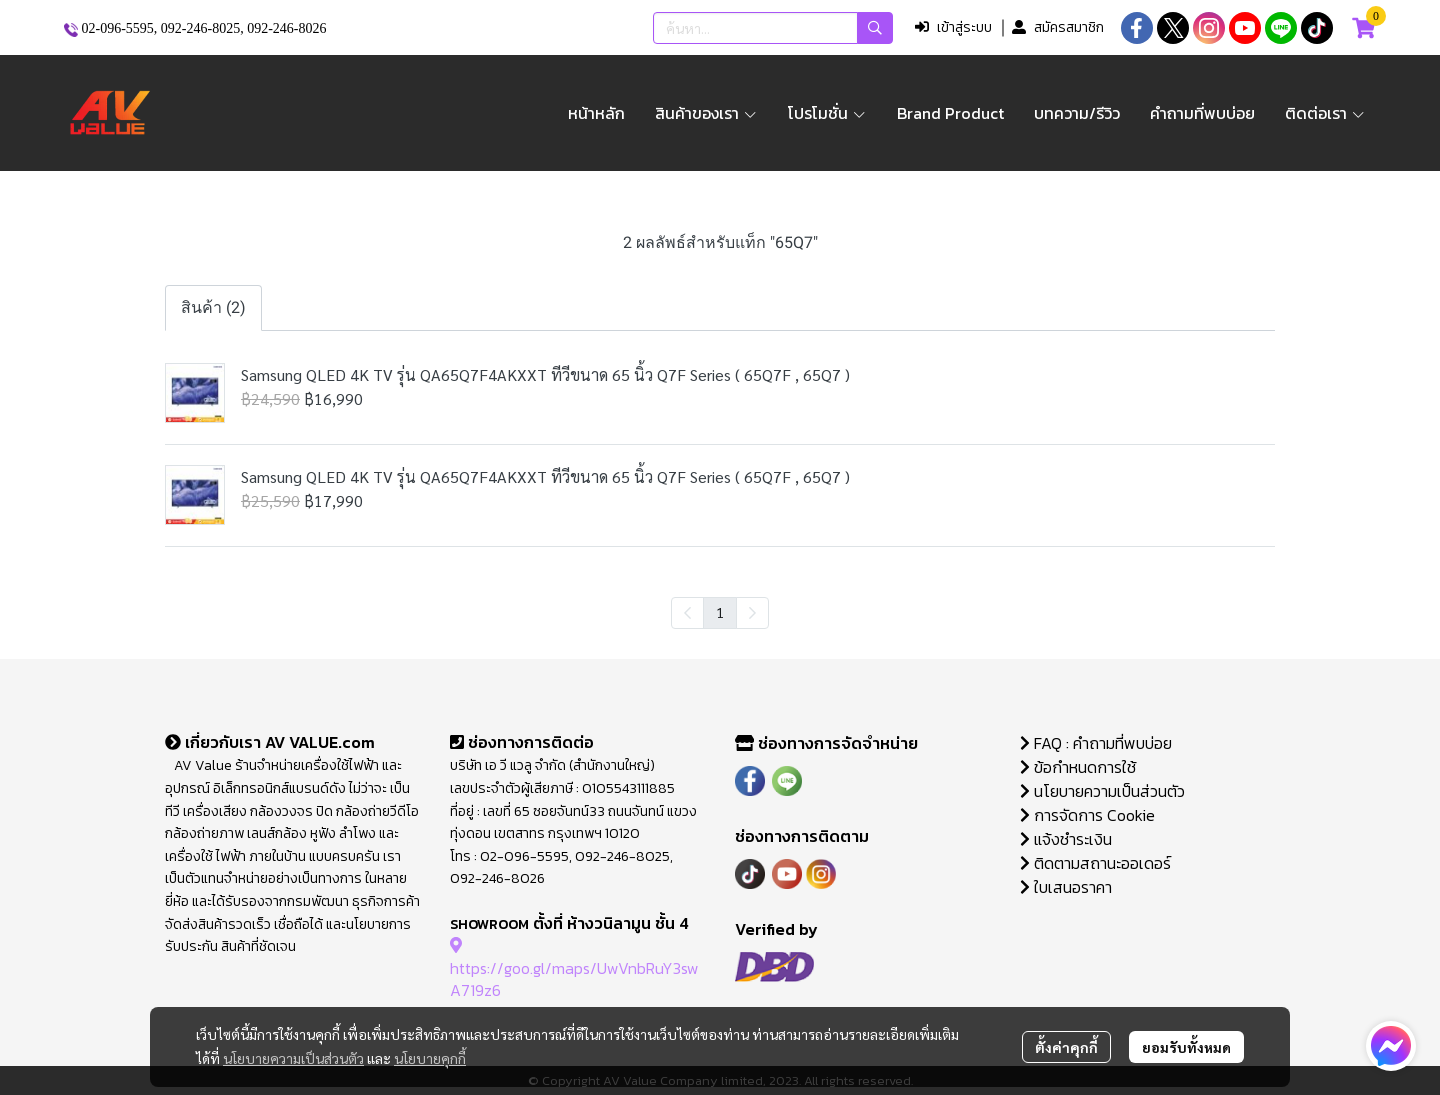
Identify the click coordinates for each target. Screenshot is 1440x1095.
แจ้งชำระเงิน (1066, 839)
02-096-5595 (118, 28)
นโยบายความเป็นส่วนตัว (293, 1058)
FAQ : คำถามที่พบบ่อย (1098, 743)
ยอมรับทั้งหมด (1186, 1047)
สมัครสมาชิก (1058, 27)
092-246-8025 (200, 28)
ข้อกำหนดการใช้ (1078, 767)
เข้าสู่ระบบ (953, 27)
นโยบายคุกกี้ (430, 1058)
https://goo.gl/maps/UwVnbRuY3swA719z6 (574, 967)
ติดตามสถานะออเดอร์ (1095, 863)
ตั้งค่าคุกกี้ (1066, 1047)
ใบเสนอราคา (1066, 887)
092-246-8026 (286, 28)
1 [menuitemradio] (720, 612)
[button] (773, 28)
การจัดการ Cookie (1087, 815)
